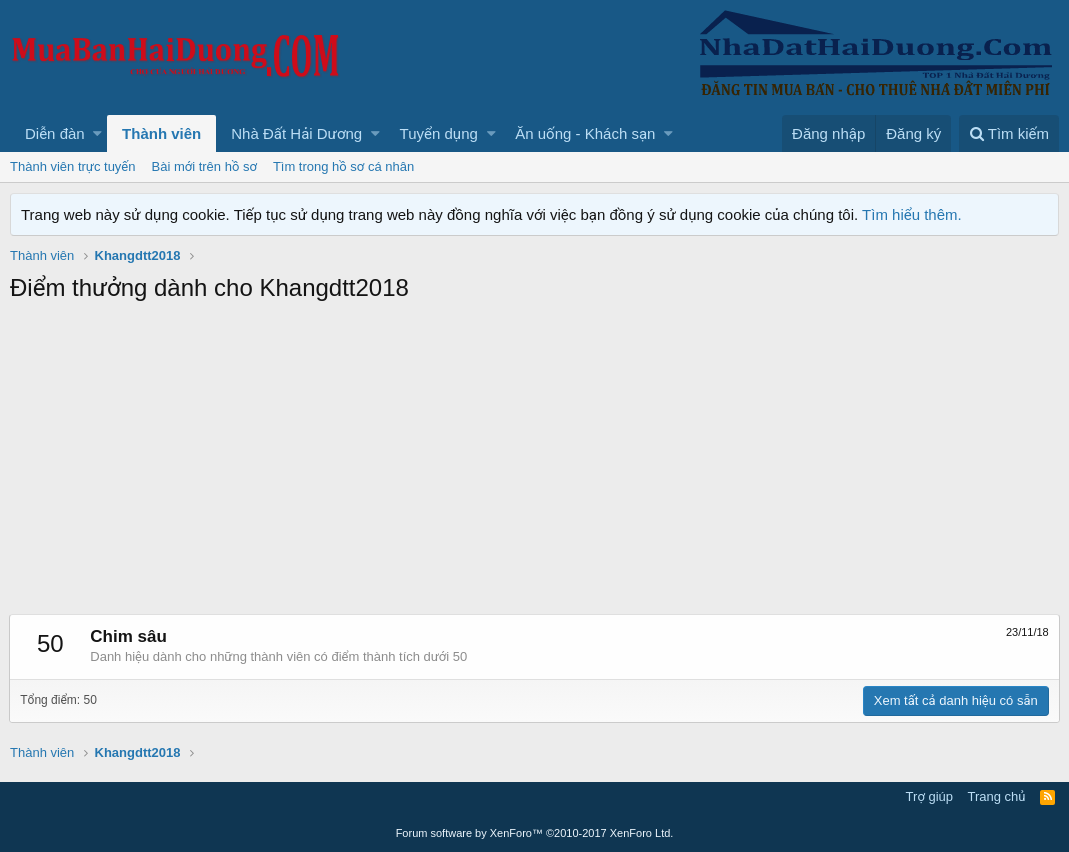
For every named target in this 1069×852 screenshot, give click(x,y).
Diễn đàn (55, 133)
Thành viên (161, 133)
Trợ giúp (929, 796)
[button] (97, 133)
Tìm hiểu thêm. (912, 214)
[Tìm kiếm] (1009, 133)
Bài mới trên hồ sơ (204, 166)
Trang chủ (997, 796)
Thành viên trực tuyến (73, 166)
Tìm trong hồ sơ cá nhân (343, 166)
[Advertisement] (534, 464)
